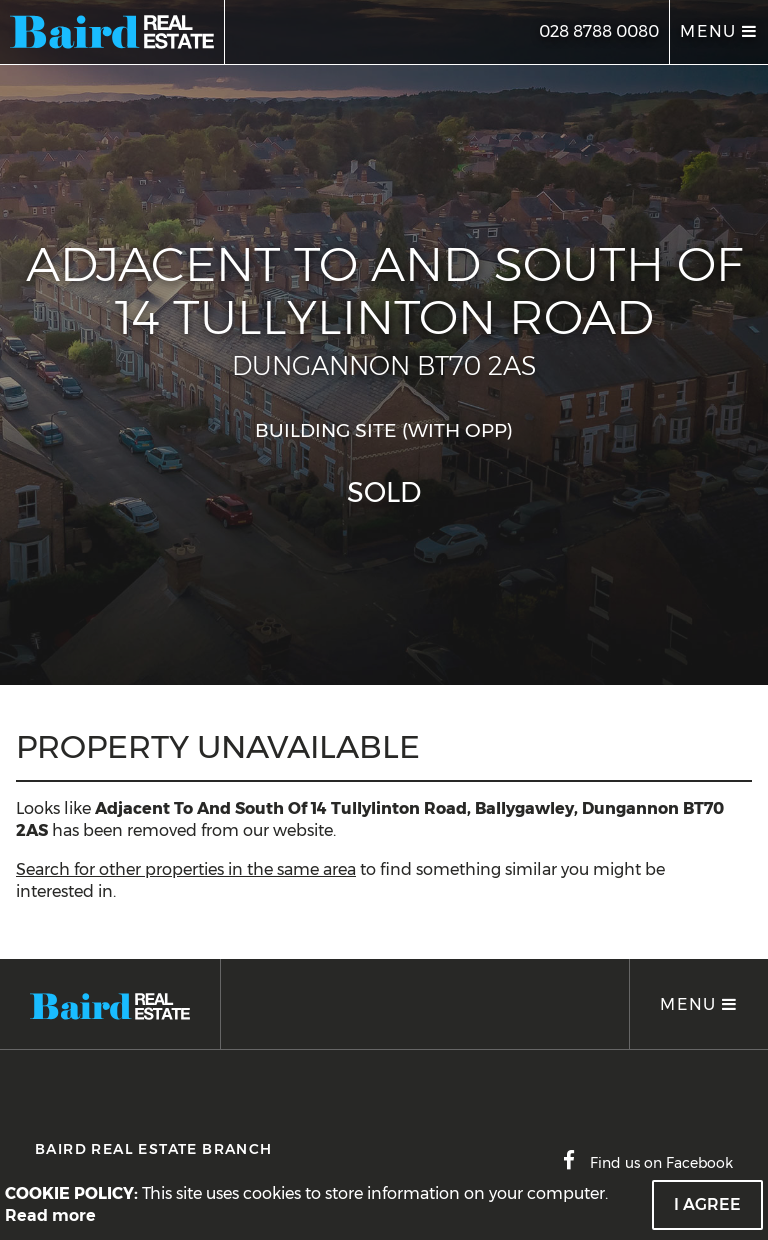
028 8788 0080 (599, 31)
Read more (50, 1215)
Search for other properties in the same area (186, 869)
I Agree (707, 1204)
